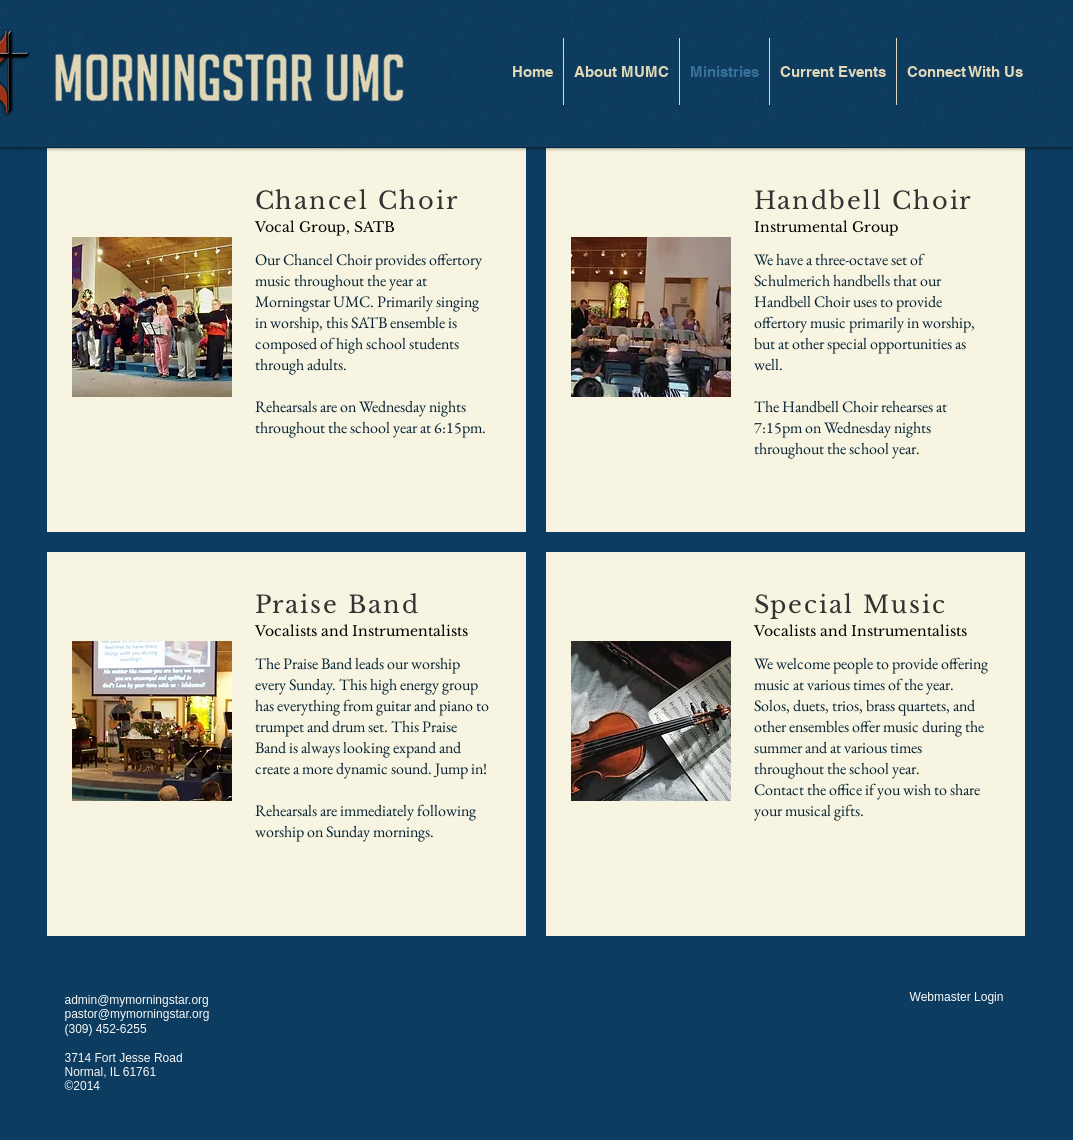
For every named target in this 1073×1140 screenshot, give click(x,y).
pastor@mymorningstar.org (137, 1014)
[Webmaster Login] (957, 997)
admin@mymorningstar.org (137, 1000)
